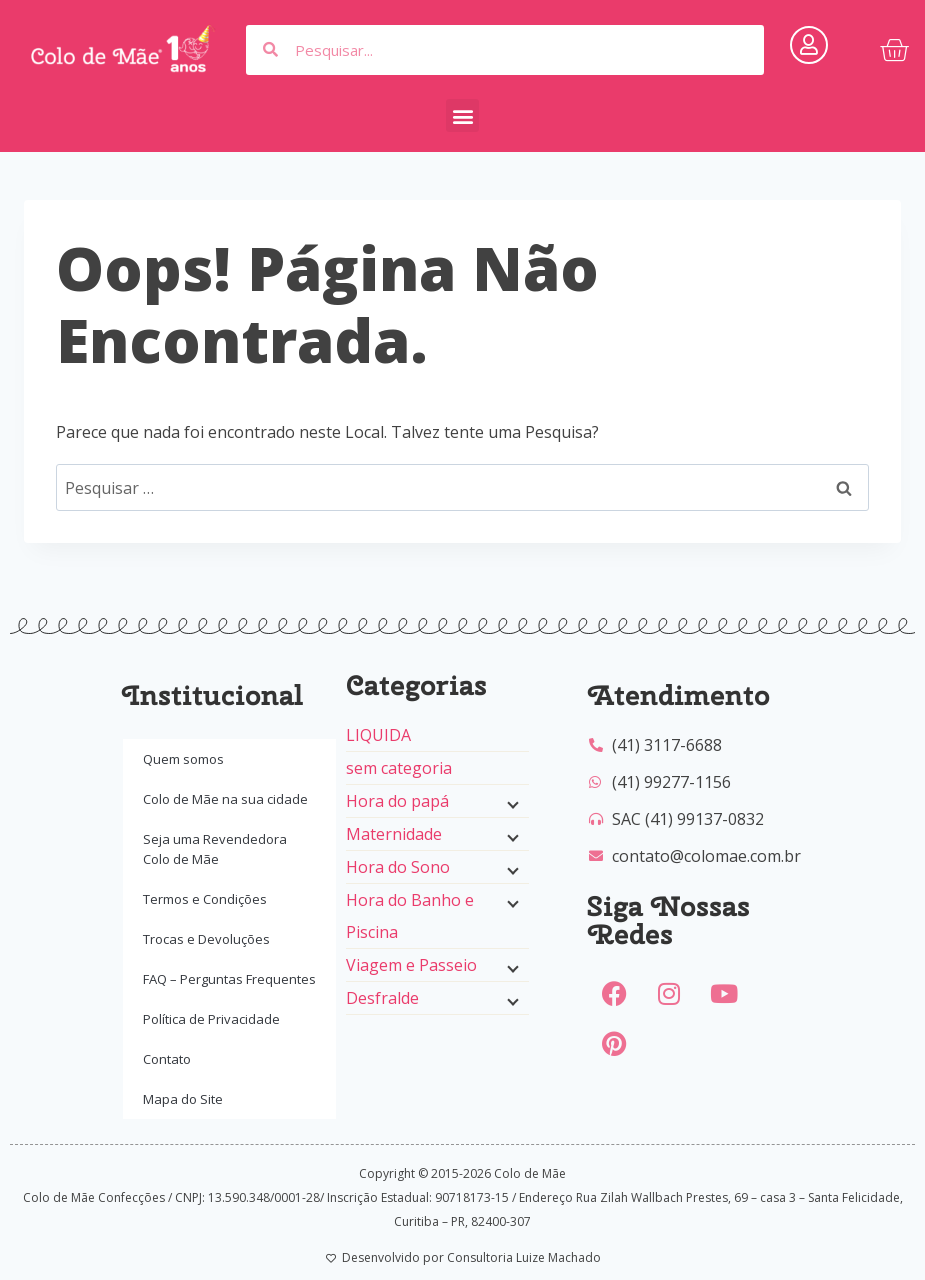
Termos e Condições (205, 899)
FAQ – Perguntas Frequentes (229, 979)
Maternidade (394, 834)
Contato (167, 1059)
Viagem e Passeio (411, 965)
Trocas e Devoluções (206, 939)
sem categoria (399, 768)
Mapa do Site (183, 1099)
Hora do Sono (398, 867)
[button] (462, 115)
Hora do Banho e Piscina (410, 916)
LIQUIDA (378, 735)
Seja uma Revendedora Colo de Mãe (215, 849)
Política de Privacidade (211, 1019)
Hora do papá (397, 801)
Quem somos (183, 759)
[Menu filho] (511, 803)
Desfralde (382, 998)
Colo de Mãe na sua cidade (225, 799)
